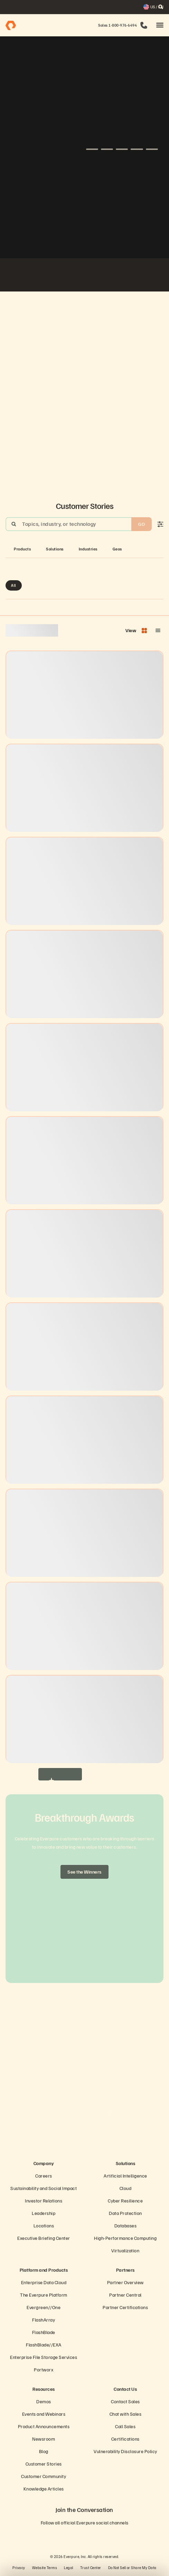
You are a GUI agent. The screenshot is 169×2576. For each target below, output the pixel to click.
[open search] (160, 7)
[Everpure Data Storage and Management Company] (84, 2143)
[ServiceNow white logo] (35, 275)
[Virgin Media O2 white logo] (84, 275)
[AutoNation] (51, 275)
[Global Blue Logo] (134, 275)
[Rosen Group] (151, 275)
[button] (159, 25)
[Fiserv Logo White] (18, 275)
